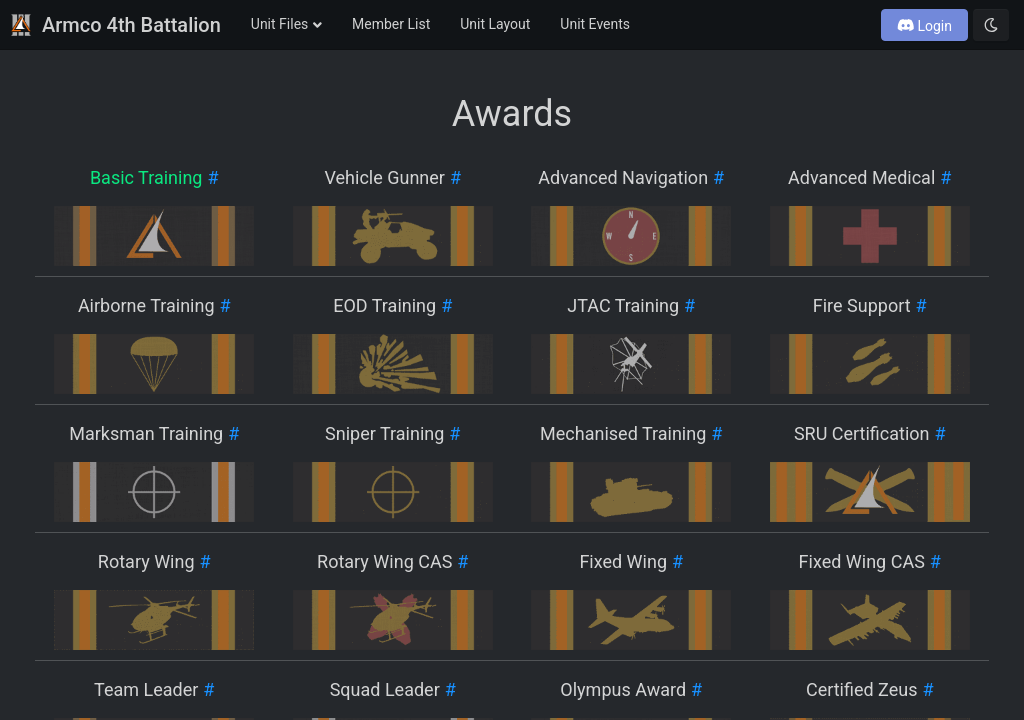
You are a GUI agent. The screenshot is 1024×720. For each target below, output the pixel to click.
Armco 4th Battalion (115, 25)
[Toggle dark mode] (991, 25)
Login (925, 26)
